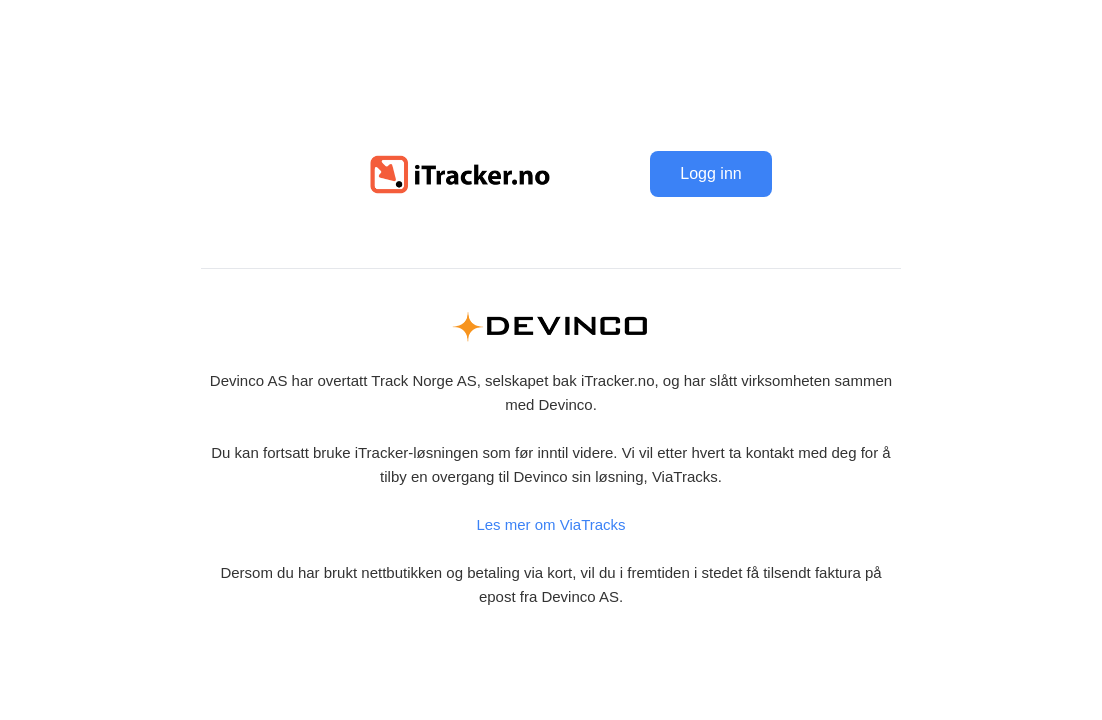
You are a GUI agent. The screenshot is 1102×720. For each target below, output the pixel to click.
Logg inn (710, 173)
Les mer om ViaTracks (550, 524)
